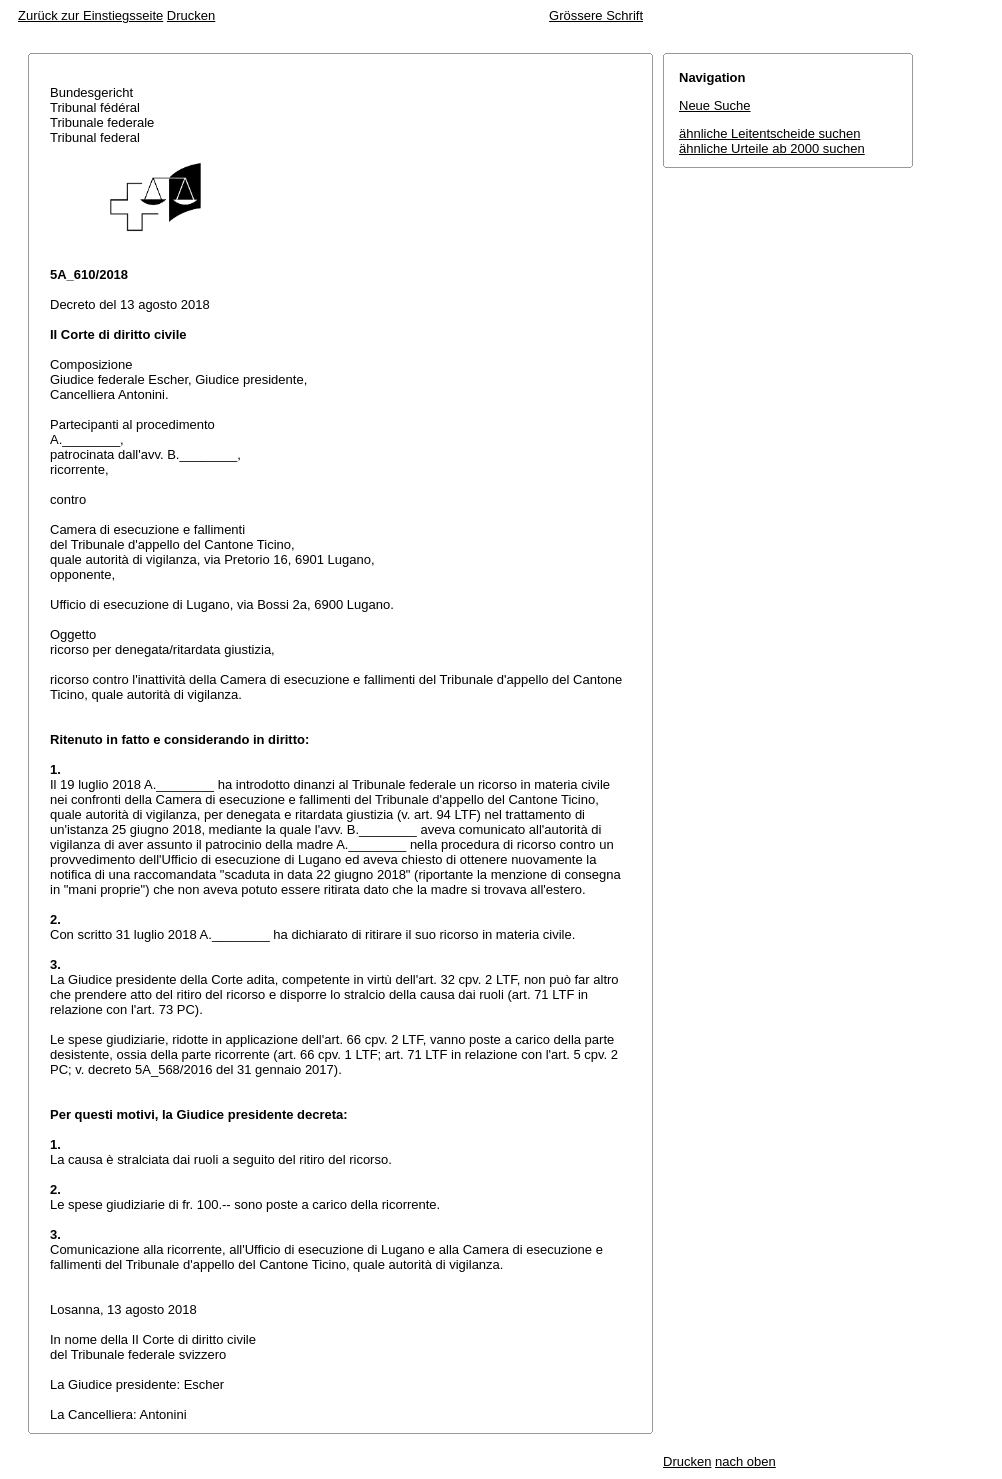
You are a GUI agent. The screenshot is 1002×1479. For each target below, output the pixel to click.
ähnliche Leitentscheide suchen (769, 133)
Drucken (191, 15)
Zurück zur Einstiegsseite (90, 15)
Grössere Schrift (596, 15)
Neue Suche (715, 105)
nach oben (745, 1461)
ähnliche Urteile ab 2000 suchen (772, 148)
